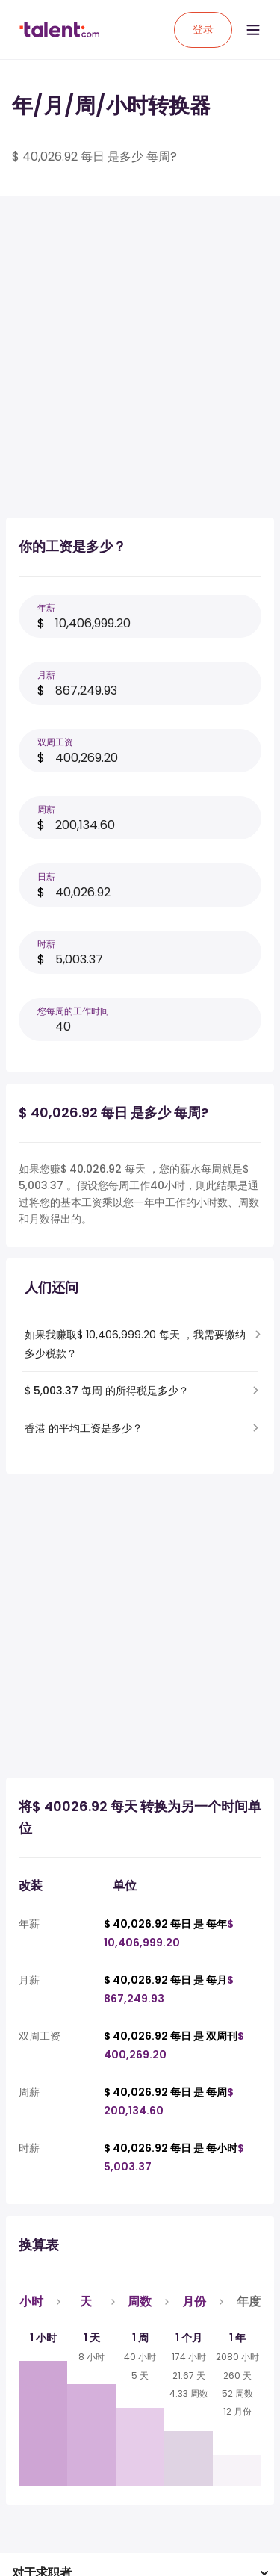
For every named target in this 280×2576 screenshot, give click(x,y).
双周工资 (55, 742)
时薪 (46, 943)
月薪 (46, 674)
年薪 (46, 607)
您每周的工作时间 (73, 1011)
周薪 (46, 809)
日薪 (46, 876)
